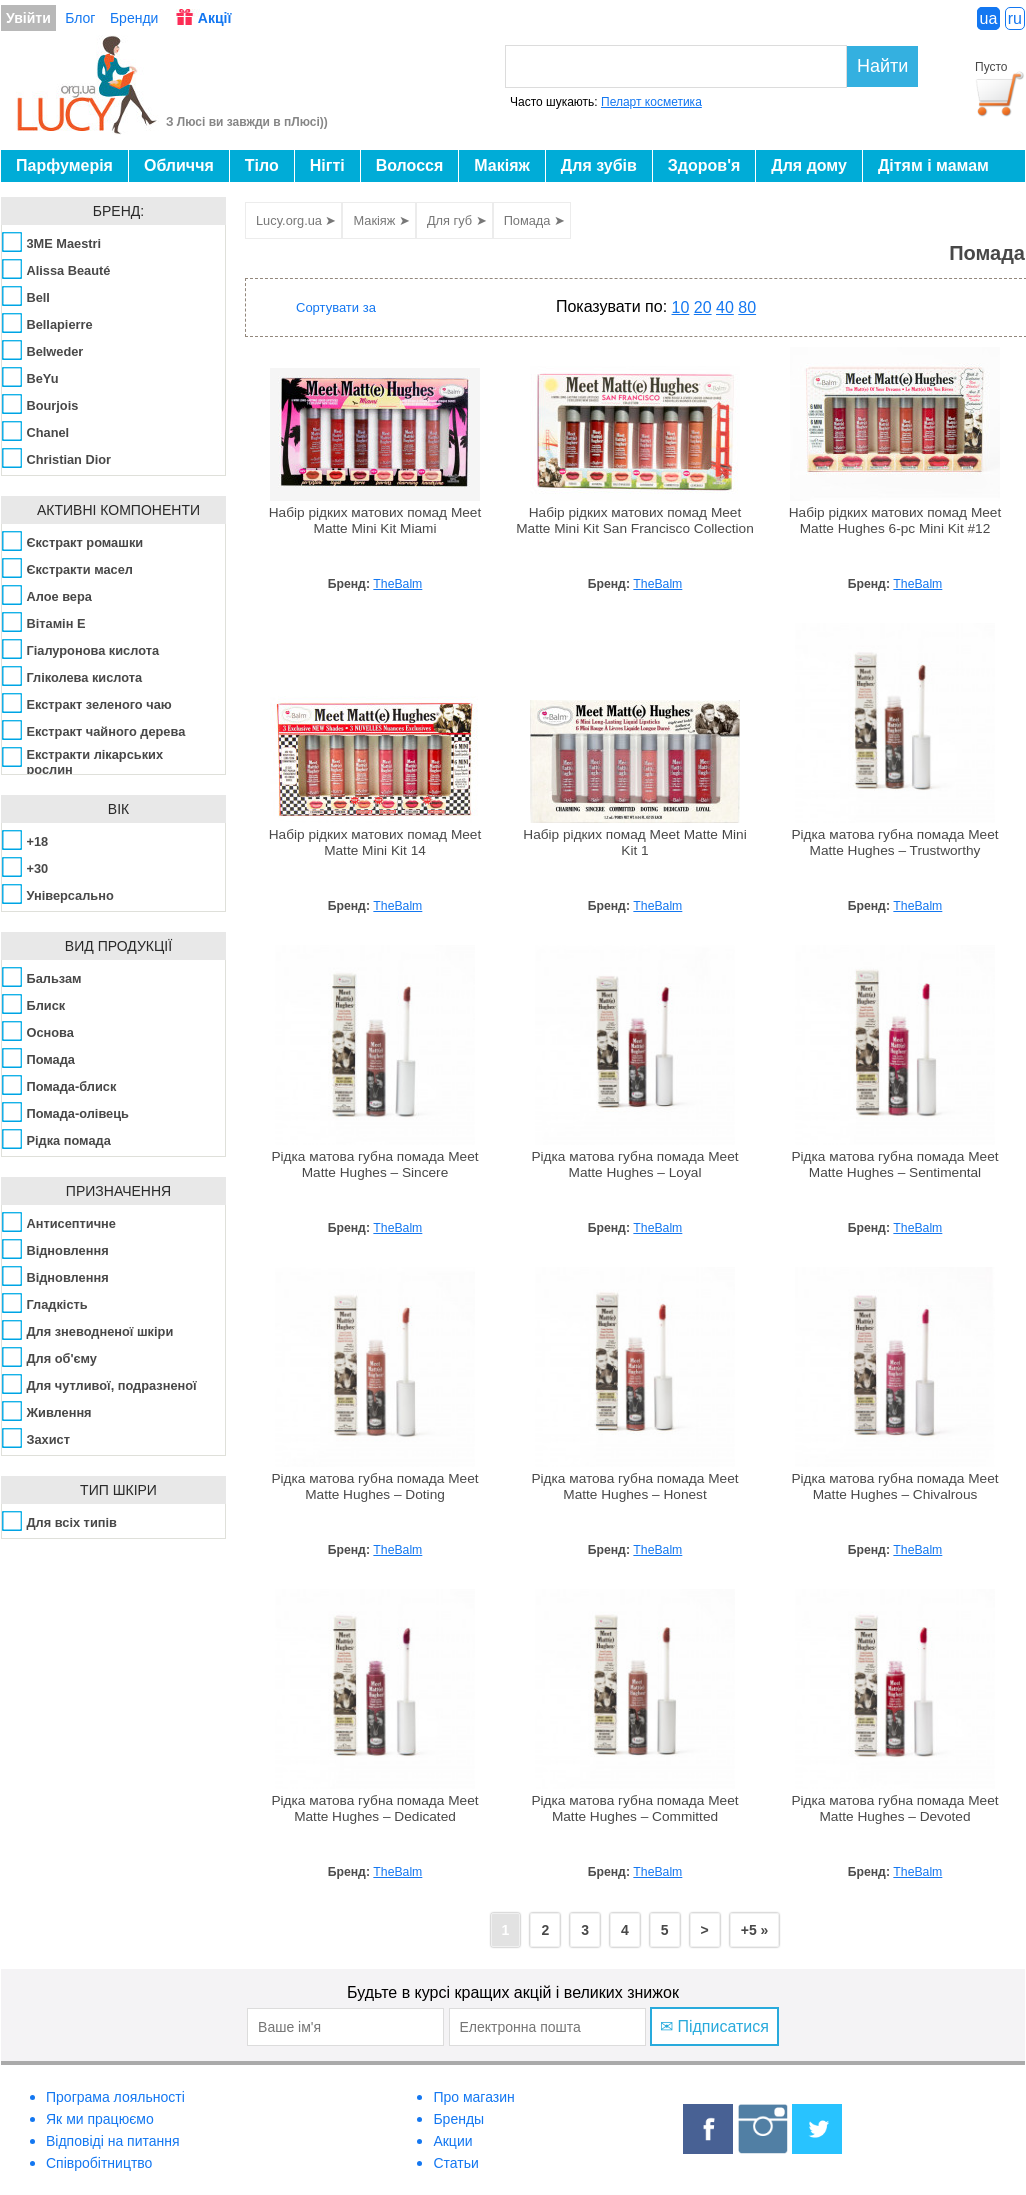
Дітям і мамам (933, 165)
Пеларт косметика (651, 102)
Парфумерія (64, 165)
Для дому (809, 165)
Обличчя (179, 165)
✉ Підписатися (714, 2026)
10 (681, 307)
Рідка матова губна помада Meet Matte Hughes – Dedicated (374, 1808)
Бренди (134, 18)
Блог (80, 18)
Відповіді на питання (113, 2141)
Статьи (455, 2163)
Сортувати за (336, 307)
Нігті (327, 165)
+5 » (755, 1930)
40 (725, 307)
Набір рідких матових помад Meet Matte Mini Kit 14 (375, 842)
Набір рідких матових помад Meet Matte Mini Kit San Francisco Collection (635, 520)
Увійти (28, 18)
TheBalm (397, 584)
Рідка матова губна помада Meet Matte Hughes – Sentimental (894, 1164)
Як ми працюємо (100, 2119)
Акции (452, 2141)
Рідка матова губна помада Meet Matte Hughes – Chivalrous (894, 1486)
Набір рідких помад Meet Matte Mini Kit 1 (634, 842)
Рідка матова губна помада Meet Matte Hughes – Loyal (634, 1164)
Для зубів (599, 165)
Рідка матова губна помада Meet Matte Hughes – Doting (374, 1486)
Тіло (262, 165)
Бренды (458, 2119)
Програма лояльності (115, 2097)
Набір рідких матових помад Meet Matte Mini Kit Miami (375, 520)
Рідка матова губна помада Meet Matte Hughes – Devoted (894, 1808)
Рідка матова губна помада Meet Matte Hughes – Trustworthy (894, 842)
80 (747, 307)
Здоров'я (704, 165)
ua (989, 18)
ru (1015, 18)
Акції (215, 18)
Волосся (410, 165)
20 (703, 307)
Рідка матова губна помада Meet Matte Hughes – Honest (634, 1486)
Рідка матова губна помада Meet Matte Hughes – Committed (634, 1808)
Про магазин (473, 2097)
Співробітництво (99, 2163)
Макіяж (502, 165)
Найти (882, 66)
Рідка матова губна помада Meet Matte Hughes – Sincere (374, 1164)
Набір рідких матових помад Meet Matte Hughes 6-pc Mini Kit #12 (895, 520)
